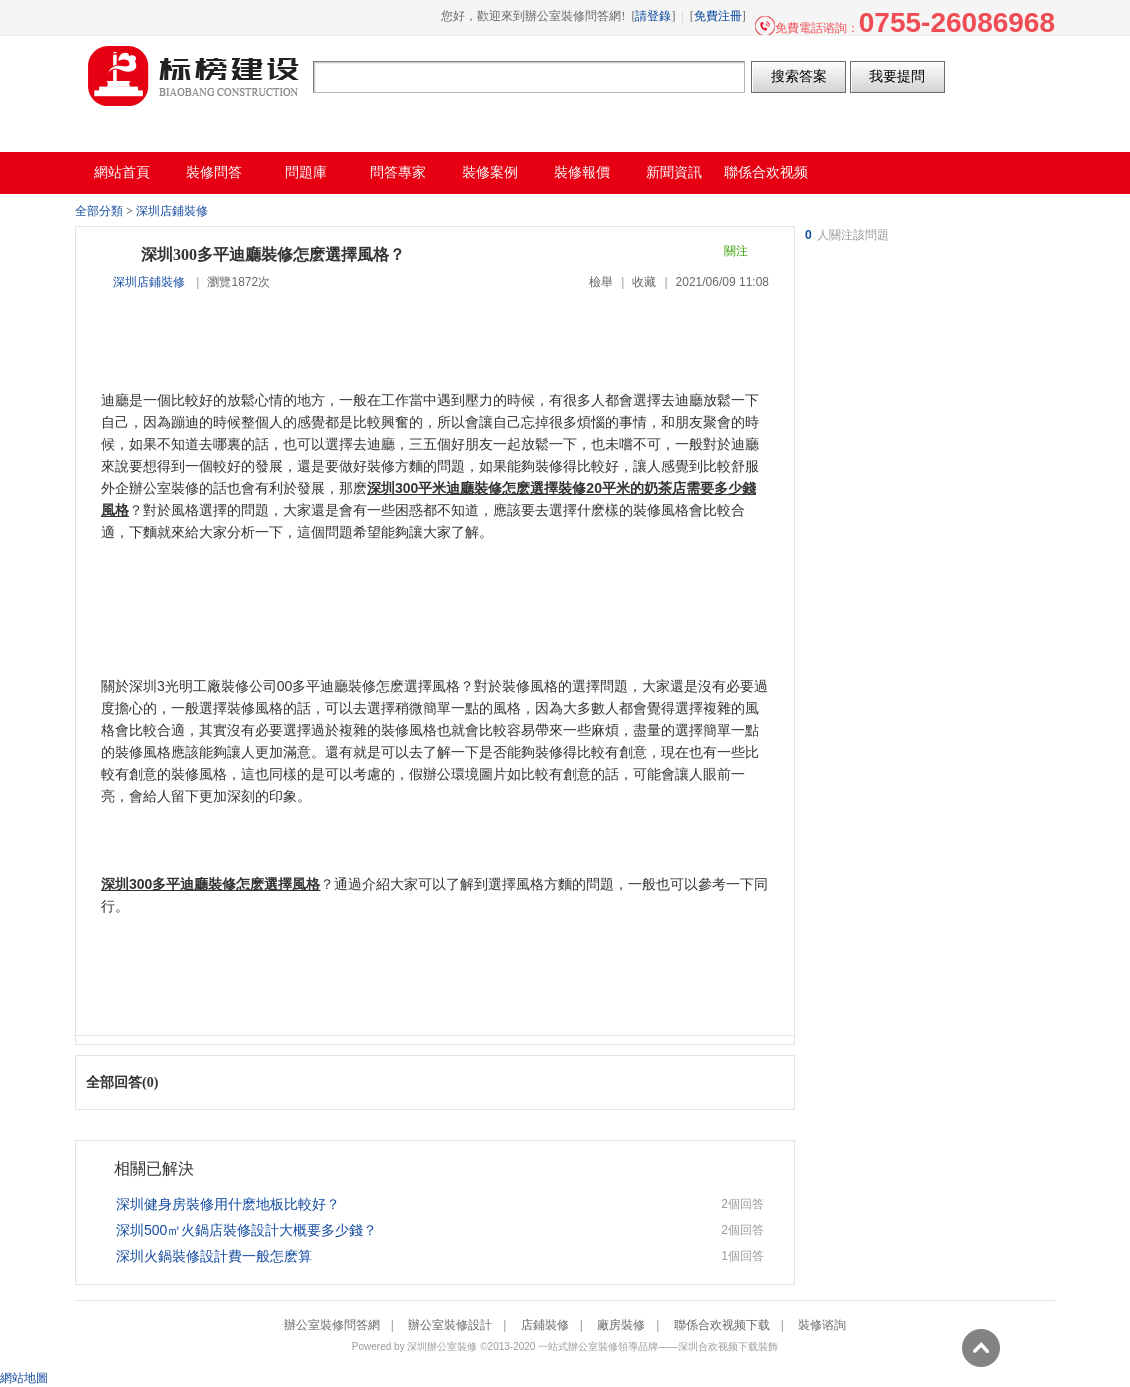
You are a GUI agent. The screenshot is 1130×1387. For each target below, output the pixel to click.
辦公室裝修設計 (450, 1325)
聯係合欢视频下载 (722, 1325)
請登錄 (653, 16)
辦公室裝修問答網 (194, 76)
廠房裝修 (621, 1325)
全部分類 (99, 211)
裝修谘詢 (822, 1325)
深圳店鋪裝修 (172, 211)
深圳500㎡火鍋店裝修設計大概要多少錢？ (246, 1230)
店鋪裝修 (545, 1325)
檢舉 (601, 282)
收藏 (644, 282)
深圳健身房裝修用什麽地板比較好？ (228, 1204)
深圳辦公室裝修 (442, 1346)
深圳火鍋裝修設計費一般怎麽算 (214, 1256)
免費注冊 (718, 16)
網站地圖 (24, 1378)
